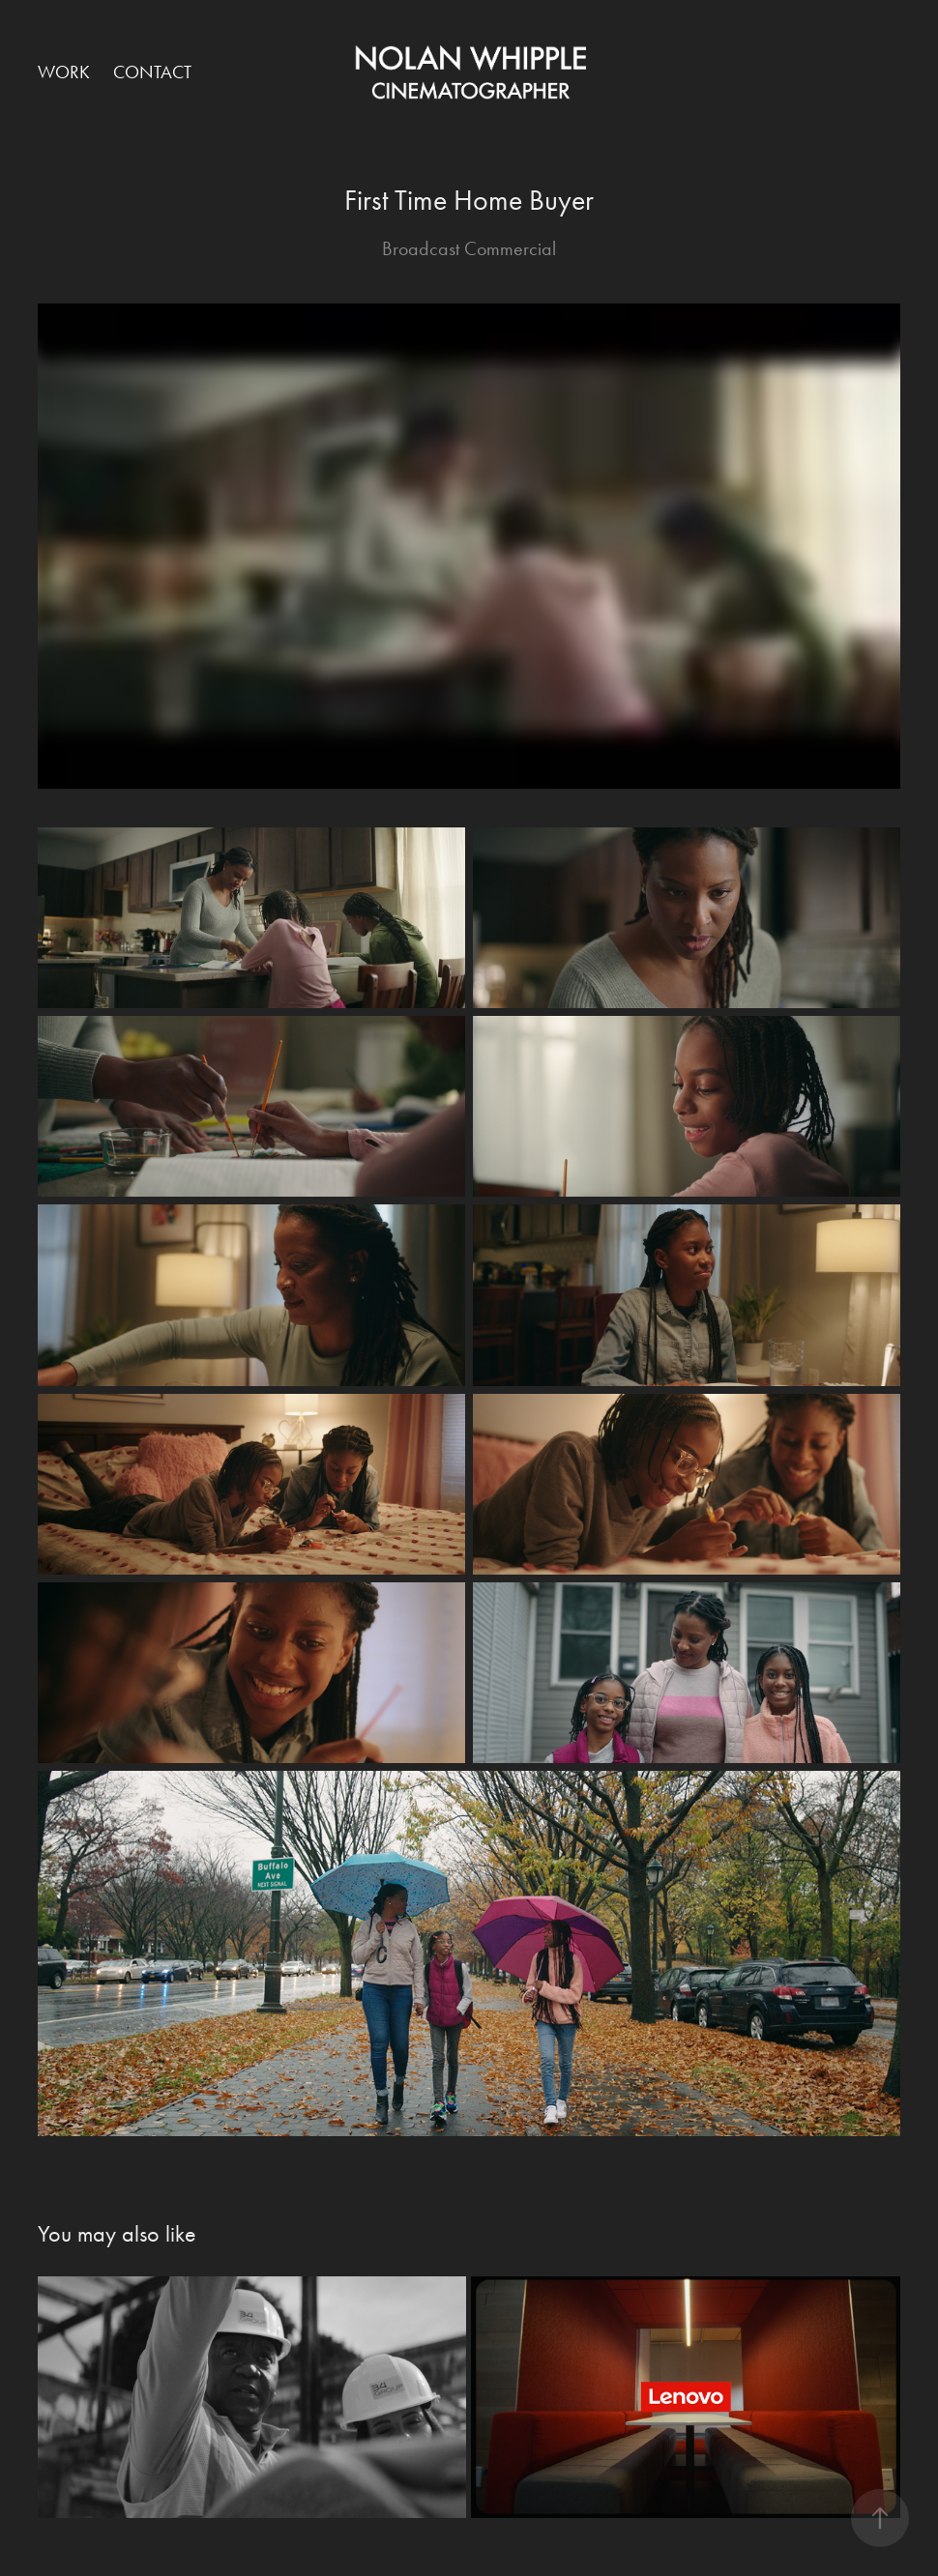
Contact (152, 72)
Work (64, 72)
